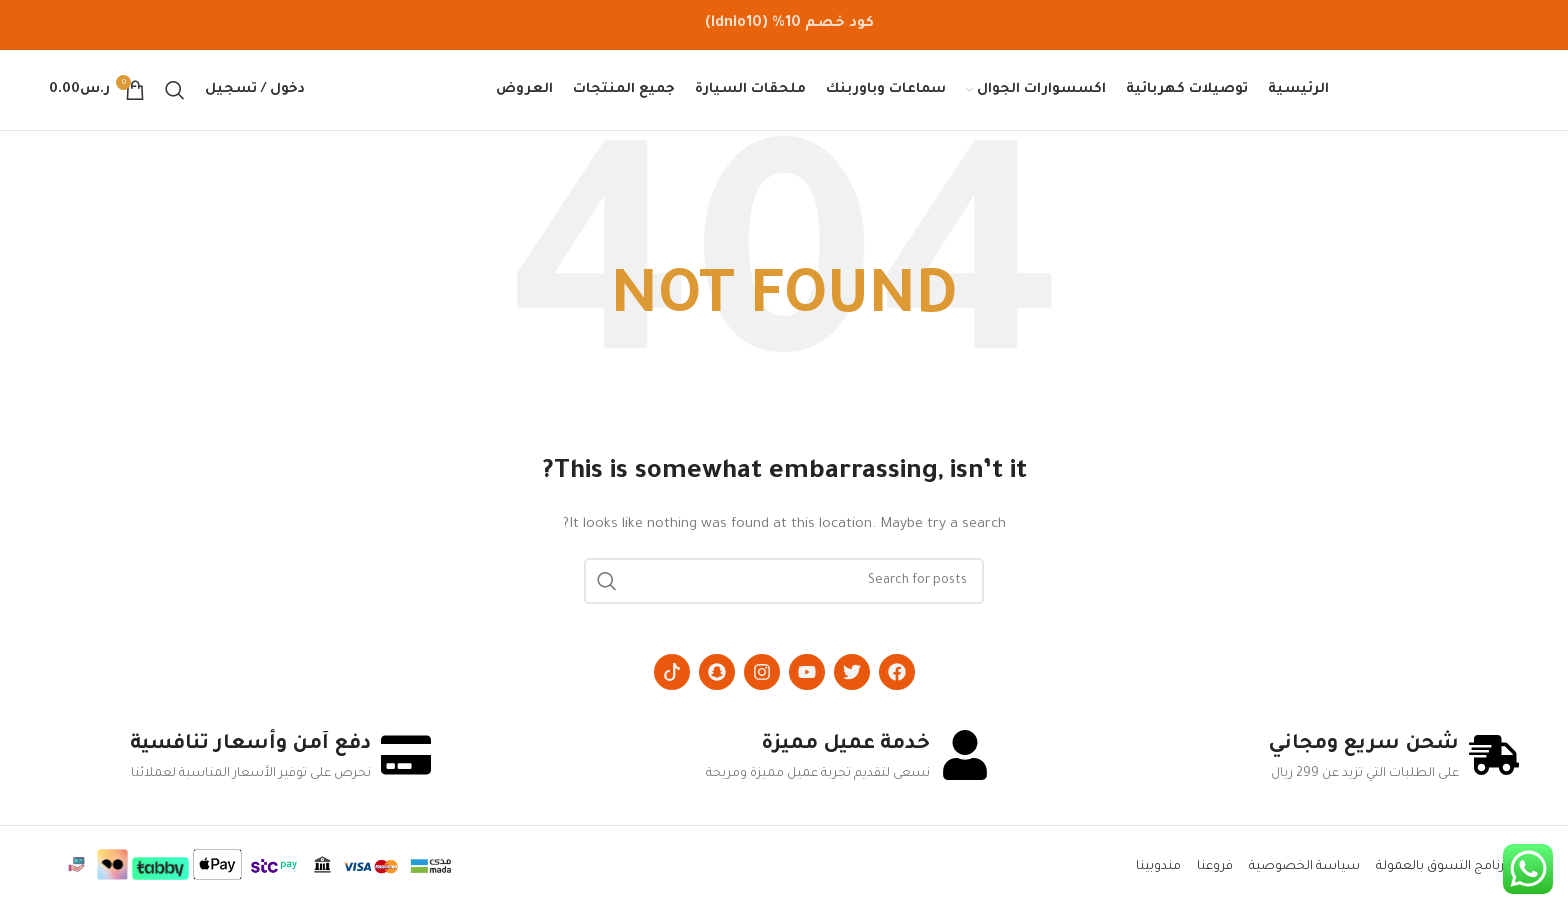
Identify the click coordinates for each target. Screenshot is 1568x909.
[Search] (175, 90)
